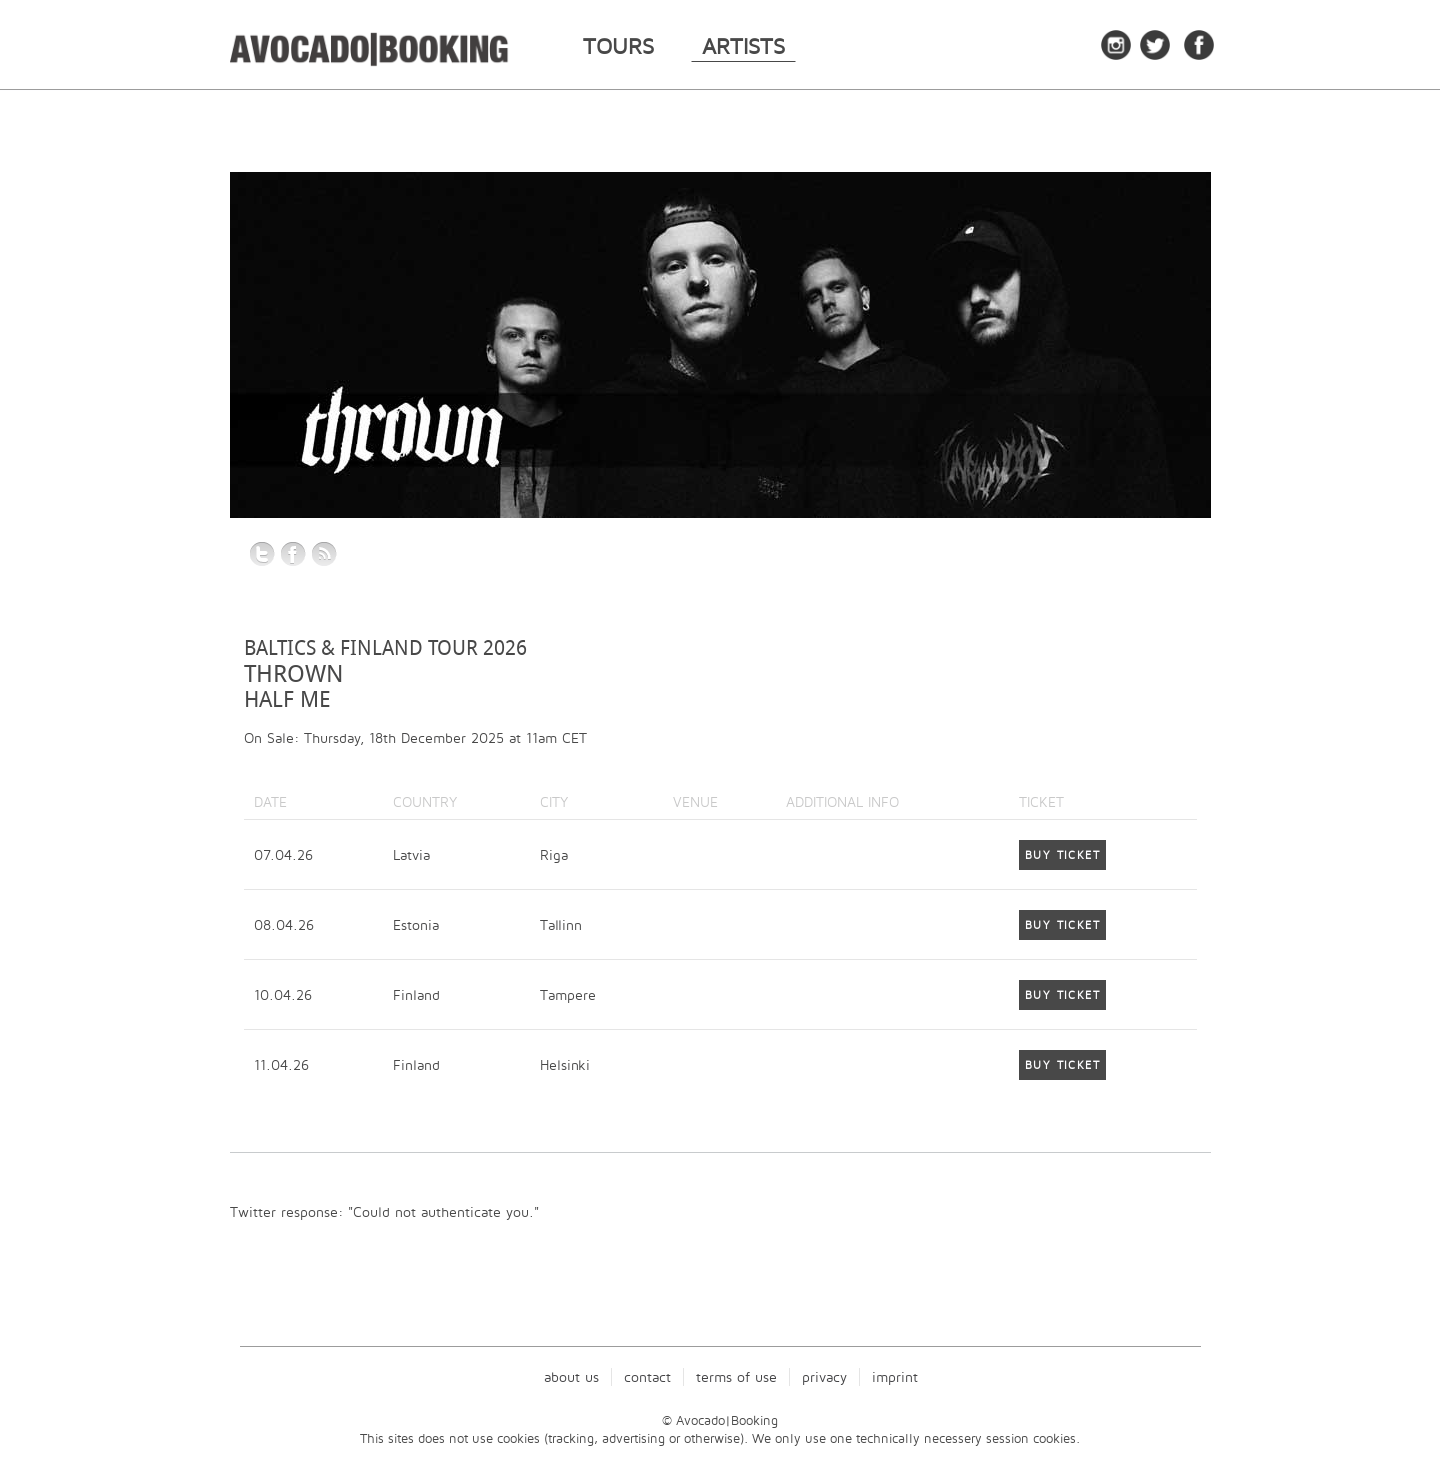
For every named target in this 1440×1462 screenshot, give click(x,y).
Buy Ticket (1062, 855)
